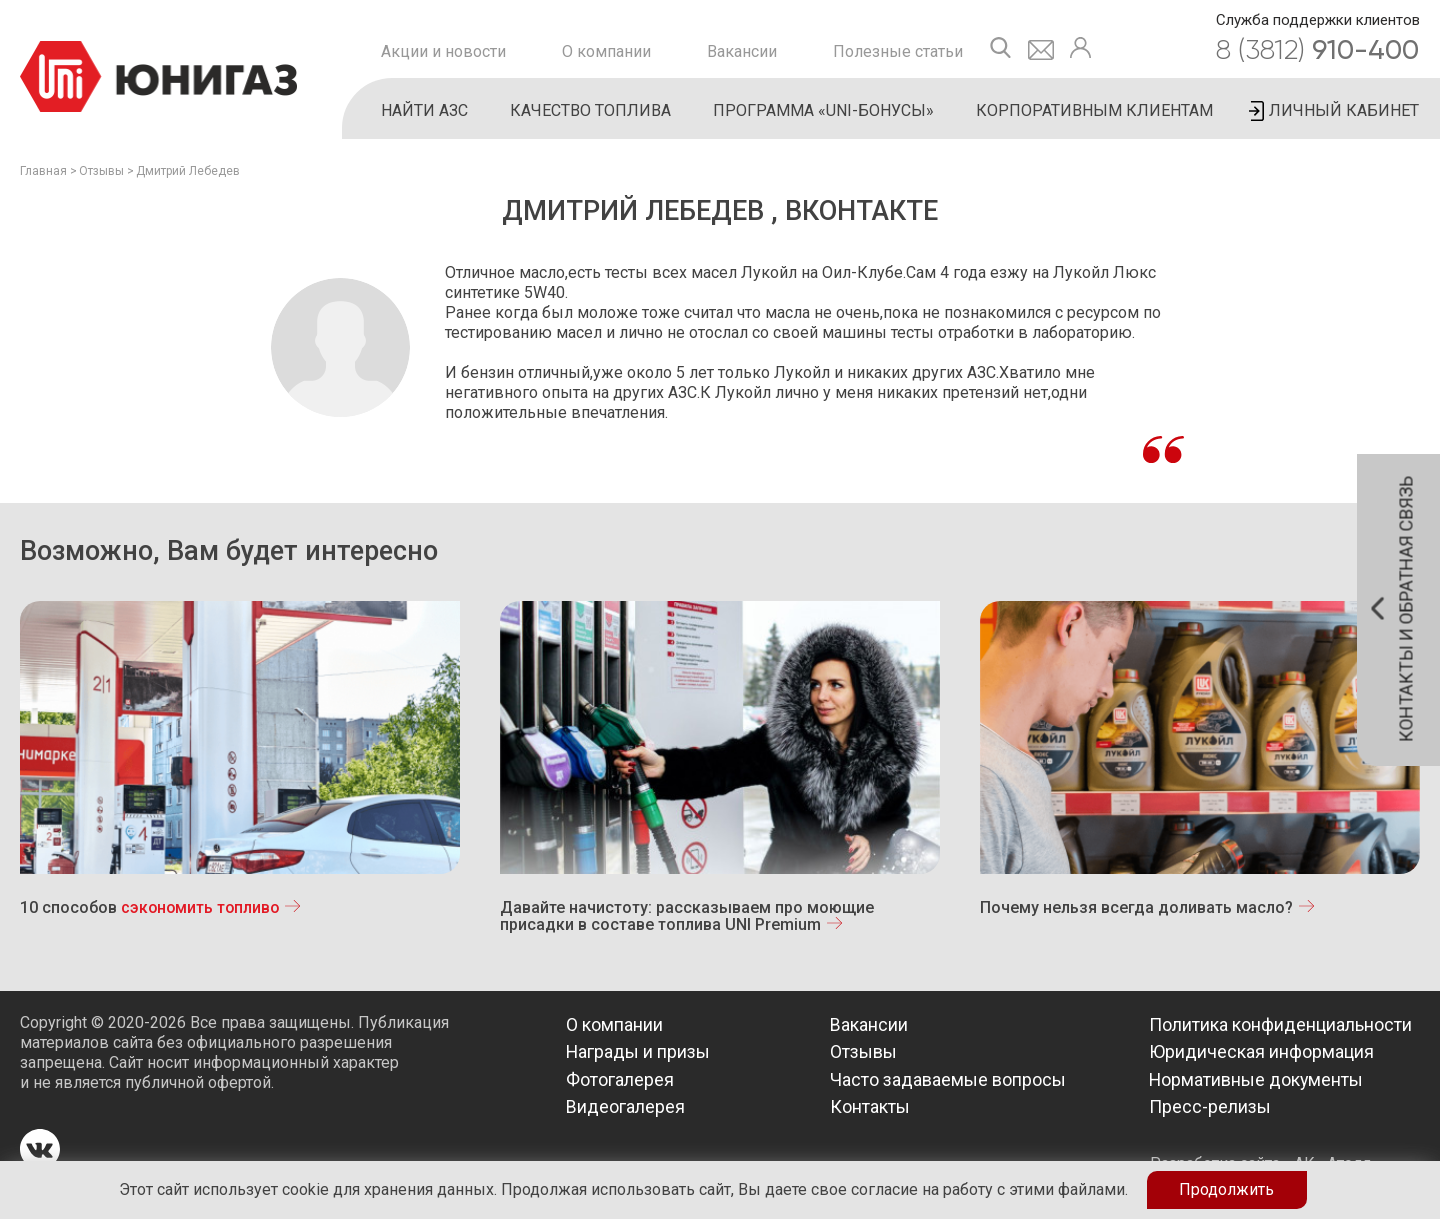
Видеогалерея (625, 1106)
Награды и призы (638, 1051)
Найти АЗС (424, 110)
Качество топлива (590, 110)
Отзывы (101, 171)
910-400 (1317, 49)
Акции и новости (443, 51)
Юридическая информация (1261, 1051)
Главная (43, 171)
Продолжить (1226, 1189)
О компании (606, 51)
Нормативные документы (1257, 1079)
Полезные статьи (898, 51)
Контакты (870, 1106)
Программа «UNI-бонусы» (823, 110)
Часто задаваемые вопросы (948, 1079)
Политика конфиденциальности (1280, 1024)
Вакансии (742, 51)
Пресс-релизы (1210, 1106)
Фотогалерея (620, 1079)
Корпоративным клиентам (1094, 110)
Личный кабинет (1344, 110)
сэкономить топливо (202, 907)
